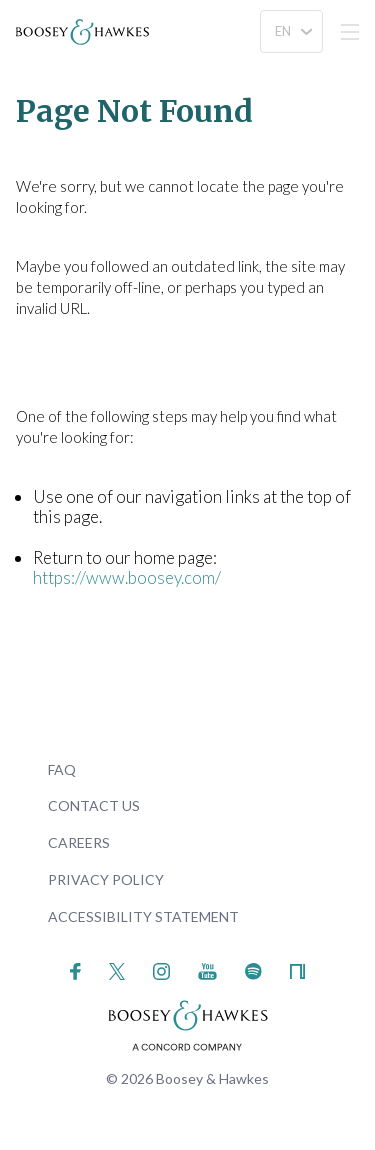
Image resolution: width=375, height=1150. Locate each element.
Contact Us (94, 805)
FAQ (62, 769)
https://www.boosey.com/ (127, 577)
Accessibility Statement (143, 916)
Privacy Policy (106, 879)
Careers (79, 842)
